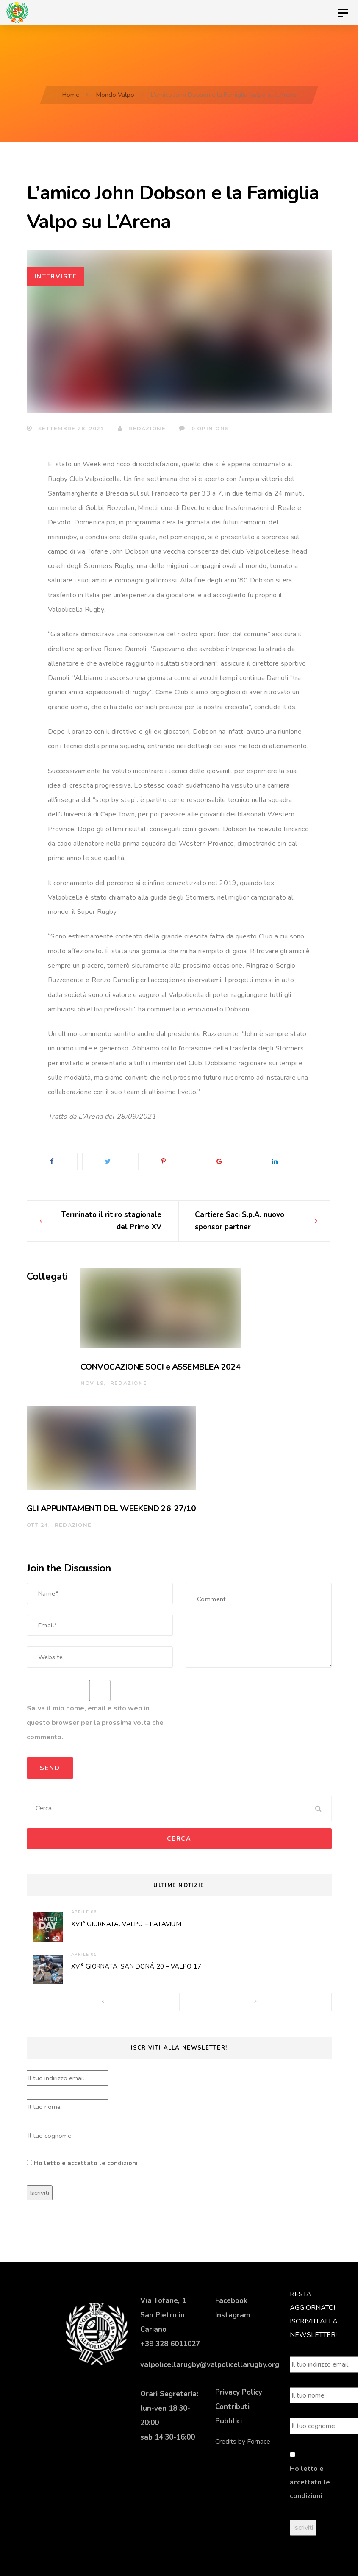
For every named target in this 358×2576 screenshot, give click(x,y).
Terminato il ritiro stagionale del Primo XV (111, 1221)
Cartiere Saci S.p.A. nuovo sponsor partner (239, 1221)
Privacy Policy (238, 2392)
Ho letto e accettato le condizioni (86, 2163)
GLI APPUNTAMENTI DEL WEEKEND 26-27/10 (111, 1508)
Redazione (142, 428)
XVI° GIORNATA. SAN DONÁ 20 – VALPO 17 (136, 1966)
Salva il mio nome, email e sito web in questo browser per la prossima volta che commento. (95, 1723)
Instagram (232, 2315)
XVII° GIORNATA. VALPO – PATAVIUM (126, 1924)
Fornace (258, 2441)
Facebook (231, 2301)
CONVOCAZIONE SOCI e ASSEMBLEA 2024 (160, 1367)
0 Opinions (204, 428)
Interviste (55, 276)
